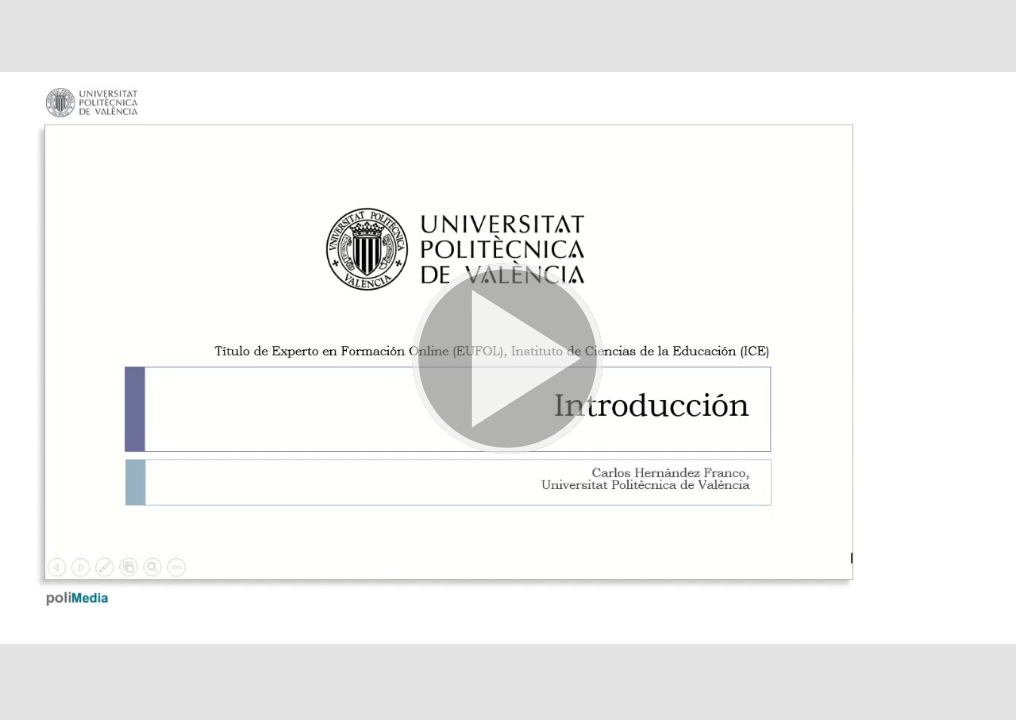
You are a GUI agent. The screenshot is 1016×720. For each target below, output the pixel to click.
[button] (508, 360)
